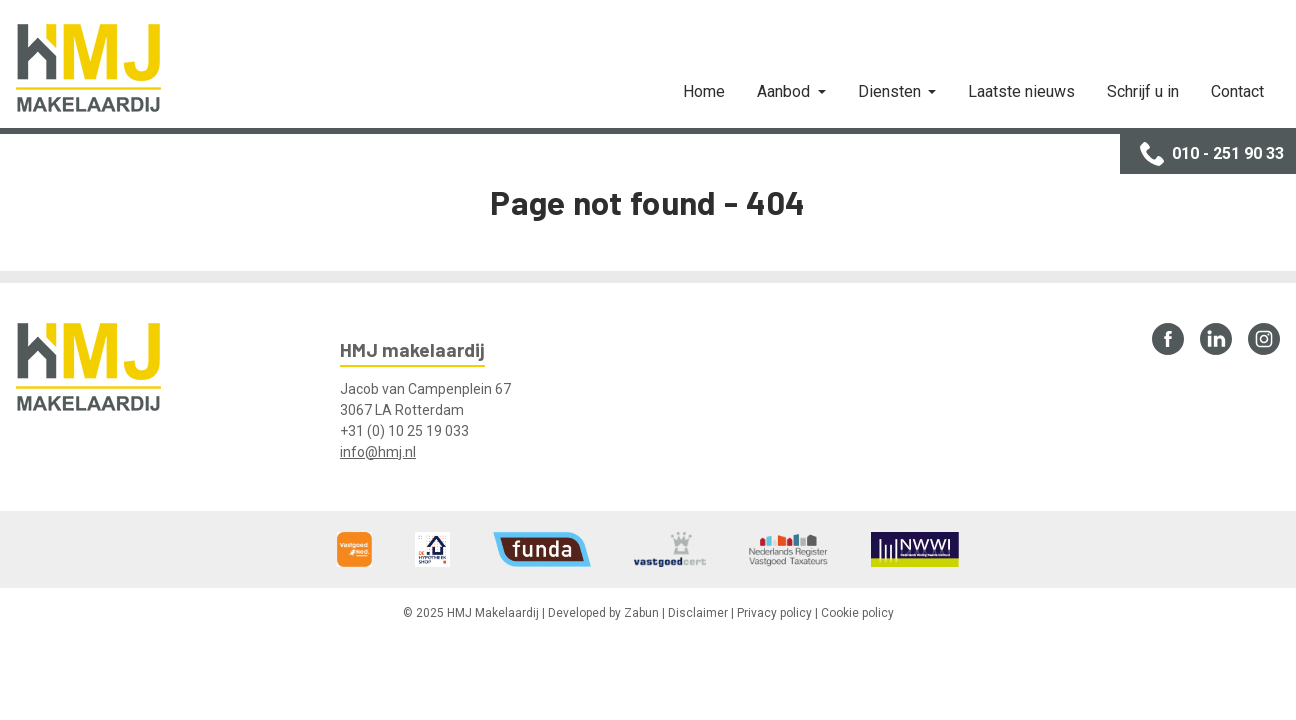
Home (704, 91)
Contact (1237, 91)
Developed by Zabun (603, 613)
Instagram (1264, 339)
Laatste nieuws (1021, 91)
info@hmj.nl (378, 452)
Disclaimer (698, 613)
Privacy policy (774, 613)
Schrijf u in (1143, 91)
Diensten (891, 91)
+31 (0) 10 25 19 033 (404, 431)
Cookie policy (857, 613)
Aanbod (785, 91)
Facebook (1168, 339)
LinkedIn (1216, 339)
